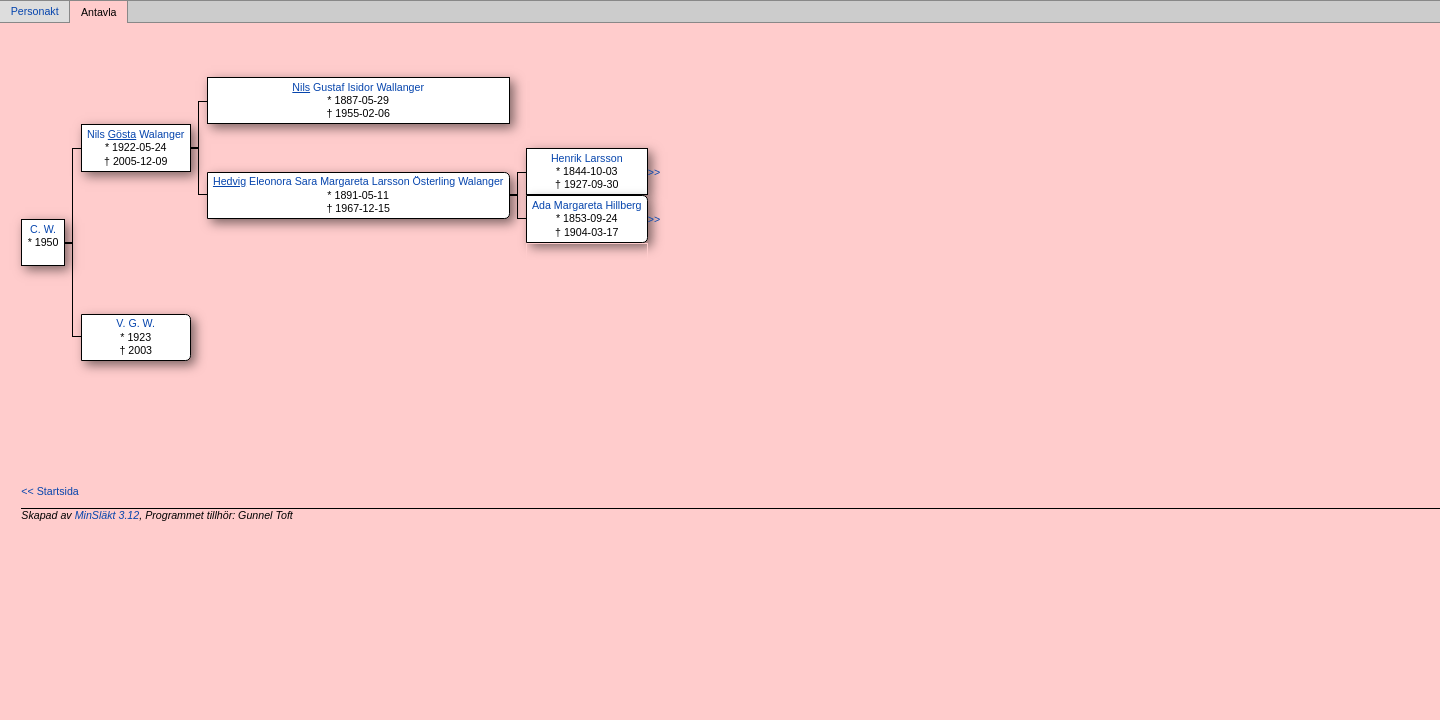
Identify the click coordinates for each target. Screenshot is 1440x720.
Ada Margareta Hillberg (587, 205)
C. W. (43, 229)
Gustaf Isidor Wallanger (358, 87)
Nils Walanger (135, 134)
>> (654, 172)
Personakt (35, 12)
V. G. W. (135, 323)
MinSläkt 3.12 (107, 515)
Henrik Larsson (587, 158)
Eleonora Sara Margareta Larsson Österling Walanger (358, 181)
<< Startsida (49, 491)
